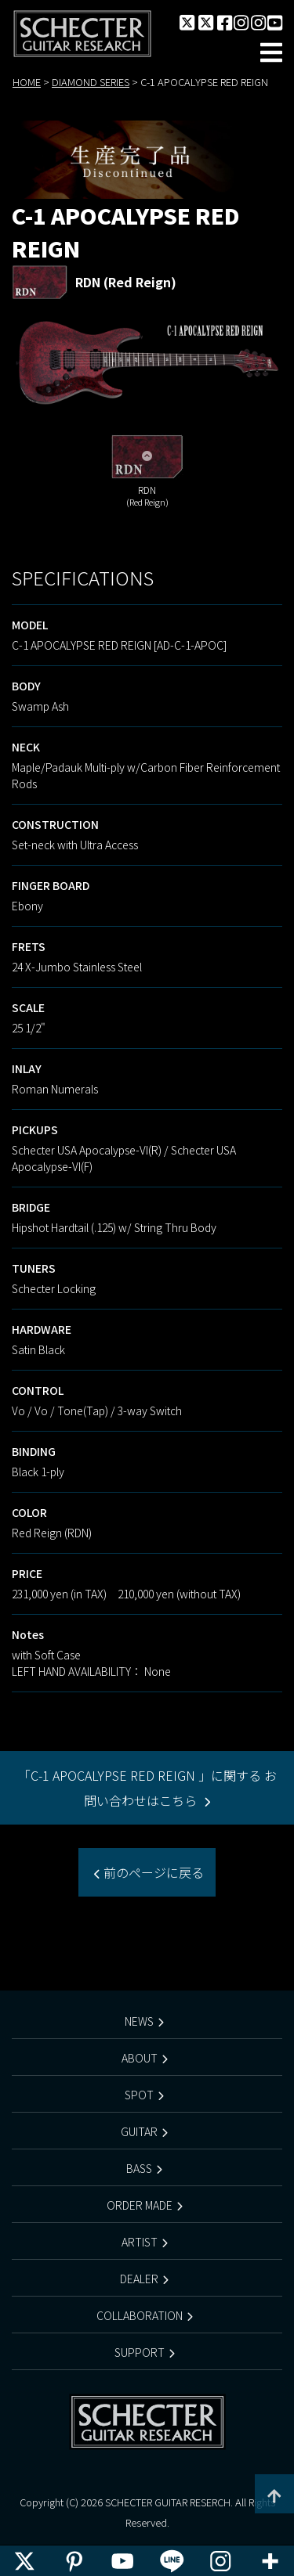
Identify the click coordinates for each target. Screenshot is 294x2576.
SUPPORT (139, 2352)
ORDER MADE (139, 2205)
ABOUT (140, 2058)
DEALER (139, 2278)
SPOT (139, 2094)
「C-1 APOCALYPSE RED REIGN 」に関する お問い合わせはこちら (147, 1788)
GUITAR (139, 2131)
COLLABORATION (139, 2315)
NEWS (139, 2021)
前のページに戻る (152, 1872)
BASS (139, 2168)
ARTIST (140, 2242)
